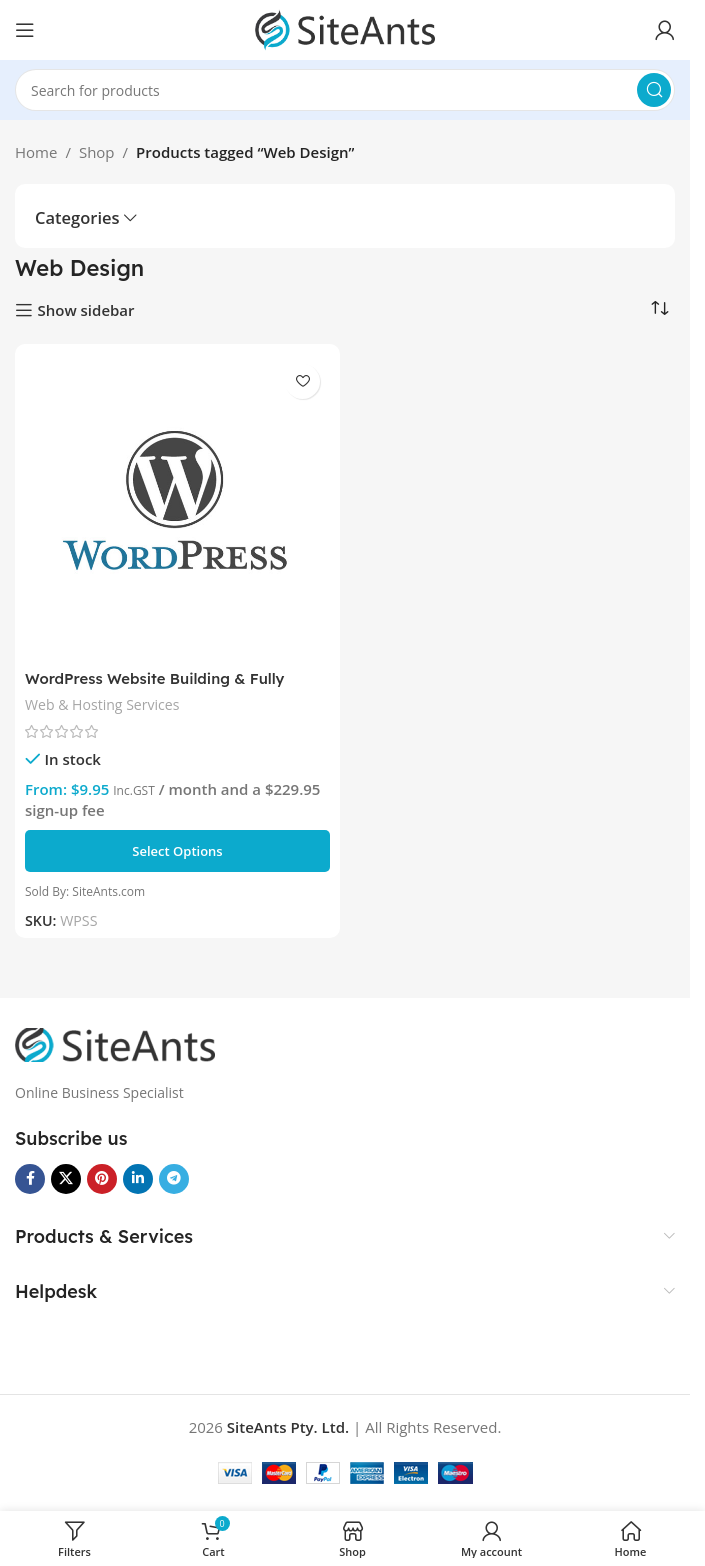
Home (36, 152)
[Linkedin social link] (138, 1179)
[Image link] (115, 1043)
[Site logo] (345, 28)
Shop (97, 152)
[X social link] (66, 1179)
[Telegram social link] (174, 1179)
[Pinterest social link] (102, 1179)
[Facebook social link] (30, 1179)
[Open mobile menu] (25, 30)
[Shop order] (660, 309)
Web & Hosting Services (103, 704)
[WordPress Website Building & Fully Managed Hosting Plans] (177, 506)
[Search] (345, 90)
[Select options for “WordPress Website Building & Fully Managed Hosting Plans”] (177, 851)
